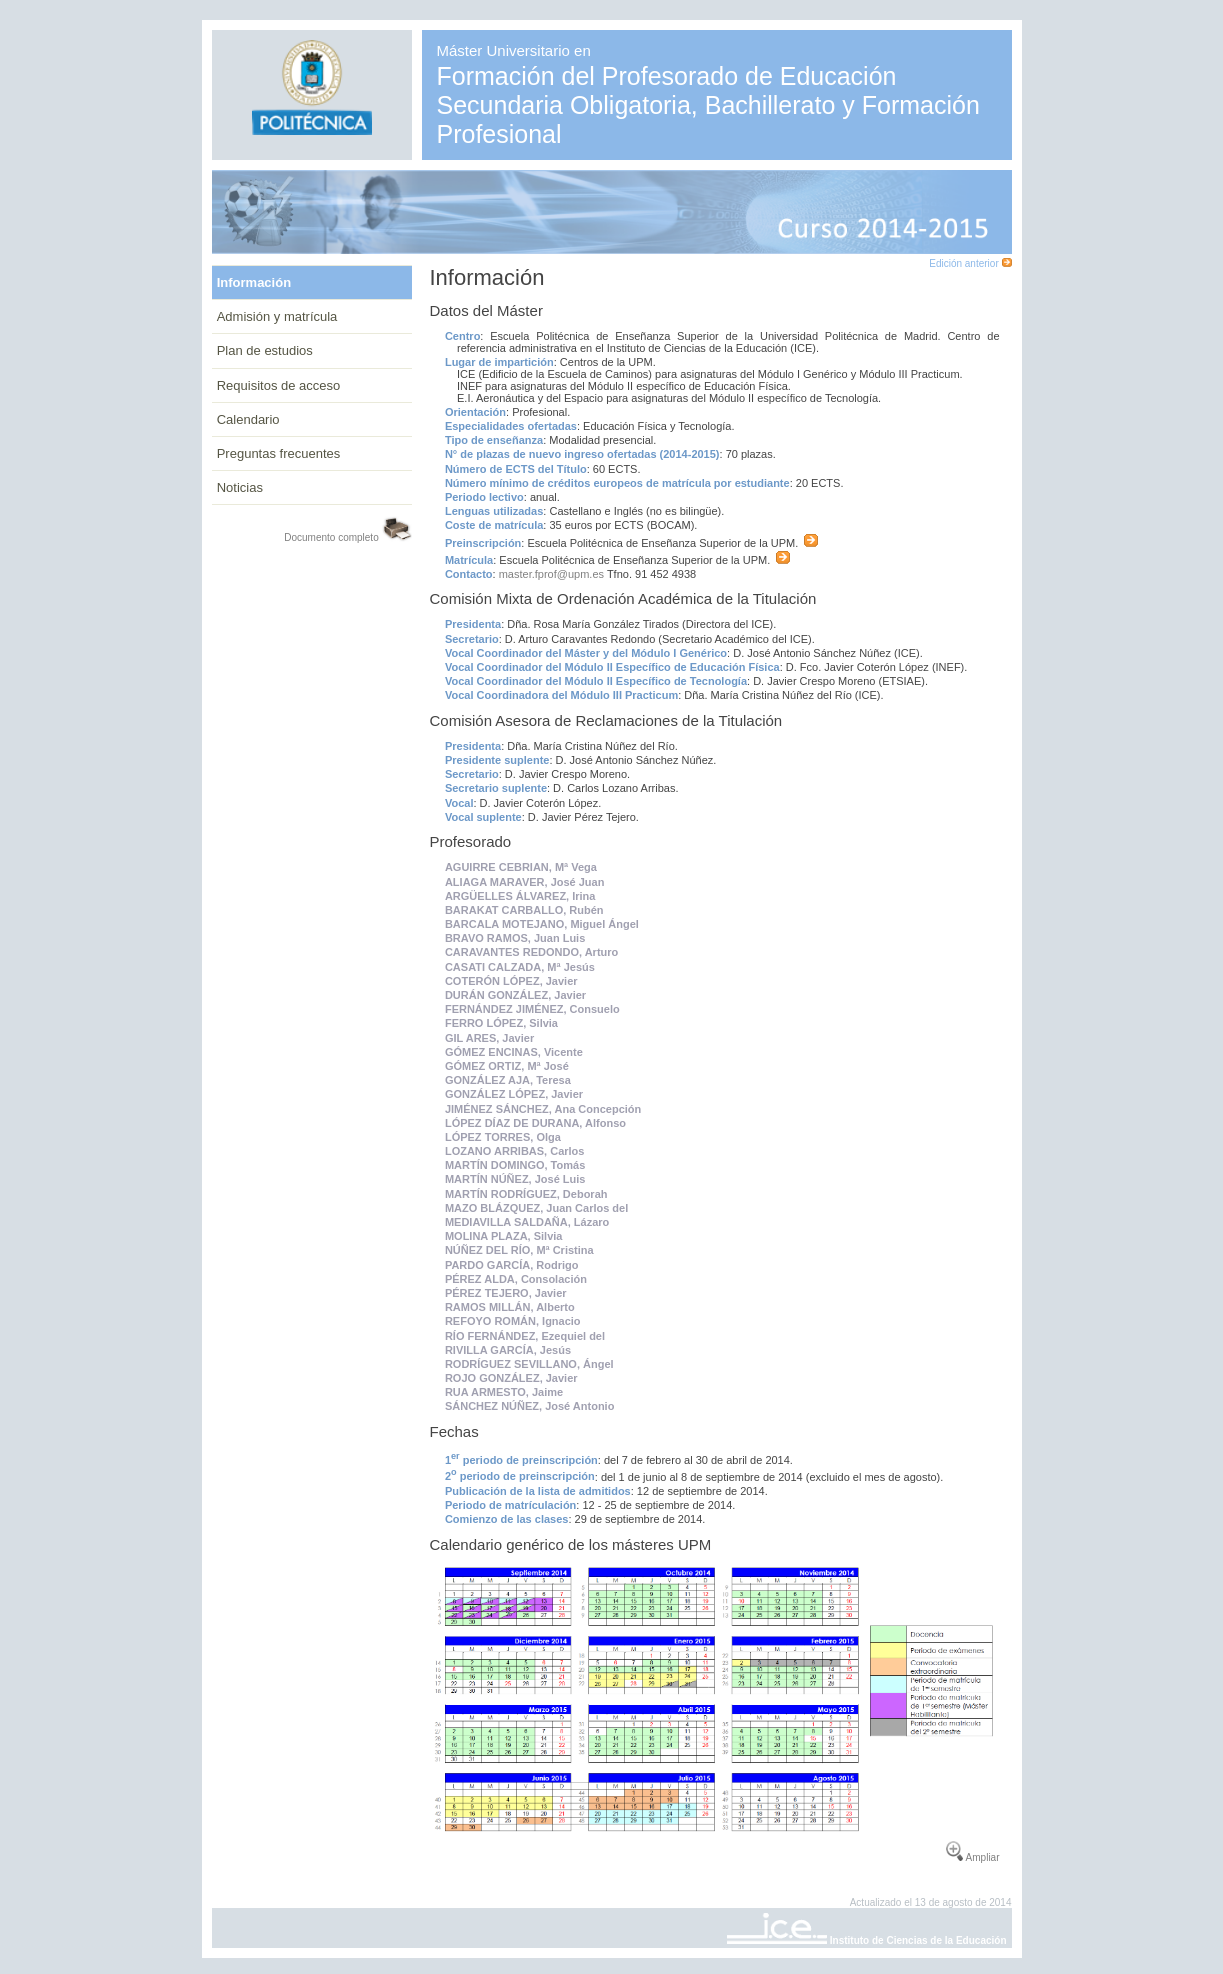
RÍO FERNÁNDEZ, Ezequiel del (525, 1336)
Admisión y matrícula (277, 316)
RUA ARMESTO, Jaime (504, 1392)
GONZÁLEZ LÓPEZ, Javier (514, 1094)
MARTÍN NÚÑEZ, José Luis (515, 1179)
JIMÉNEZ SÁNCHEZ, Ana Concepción (543, 1109)
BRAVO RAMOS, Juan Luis (515, 938)
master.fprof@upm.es (551, 574)
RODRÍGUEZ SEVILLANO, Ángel (529, 1364)
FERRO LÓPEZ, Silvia (501, 1023)
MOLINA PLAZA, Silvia (504, 1236)
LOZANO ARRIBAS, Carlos (515, 1151)
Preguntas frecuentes (279, 453)
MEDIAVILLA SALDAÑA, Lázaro (527, 1222)
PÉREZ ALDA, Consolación (516, 1279)
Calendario (248, 419)
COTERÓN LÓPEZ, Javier (511, 981)
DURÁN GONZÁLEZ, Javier (515, 995)
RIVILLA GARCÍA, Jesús (508, 1350)
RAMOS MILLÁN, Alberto (510, 1307)
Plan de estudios (265, 350)
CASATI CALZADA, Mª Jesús (520, 967)
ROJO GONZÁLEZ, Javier (511, 1378)
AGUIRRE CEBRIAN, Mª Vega (521, 867)
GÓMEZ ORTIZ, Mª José (507, 1066)
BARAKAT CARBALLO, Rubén (524, 910)
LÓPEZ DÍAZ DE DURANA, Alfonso (535, 1123)
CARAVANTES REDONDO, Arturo (531, 952)
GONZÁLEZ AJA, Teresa (508, 1080)
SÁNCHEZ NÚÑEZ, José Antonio (530, 1406)
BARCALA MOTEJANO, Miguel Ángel (542, 924)
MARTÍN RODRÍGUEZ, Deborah (526, 1194)
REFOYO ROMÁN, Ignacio (513, 1321)
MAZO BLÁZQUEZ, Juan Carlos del (536, 1208)
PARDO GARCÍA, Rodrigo (512, 1265)
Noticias (240, 487)
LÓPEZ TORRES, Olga (503, 1137)
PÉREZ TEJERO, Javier (506, 1293)
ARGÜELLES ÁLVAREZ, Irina (520, 896)
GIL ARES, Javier (489, 1038)
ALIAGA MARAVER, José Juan (525, 882)
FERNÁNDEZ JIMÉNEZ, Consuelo (532, 1009)
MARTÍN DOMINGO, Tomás (515, 1165)
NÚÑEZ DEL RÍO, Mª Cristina (519, 1250)
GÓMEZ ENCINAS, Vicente (514, 1052)
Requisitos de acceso (279, 385)
